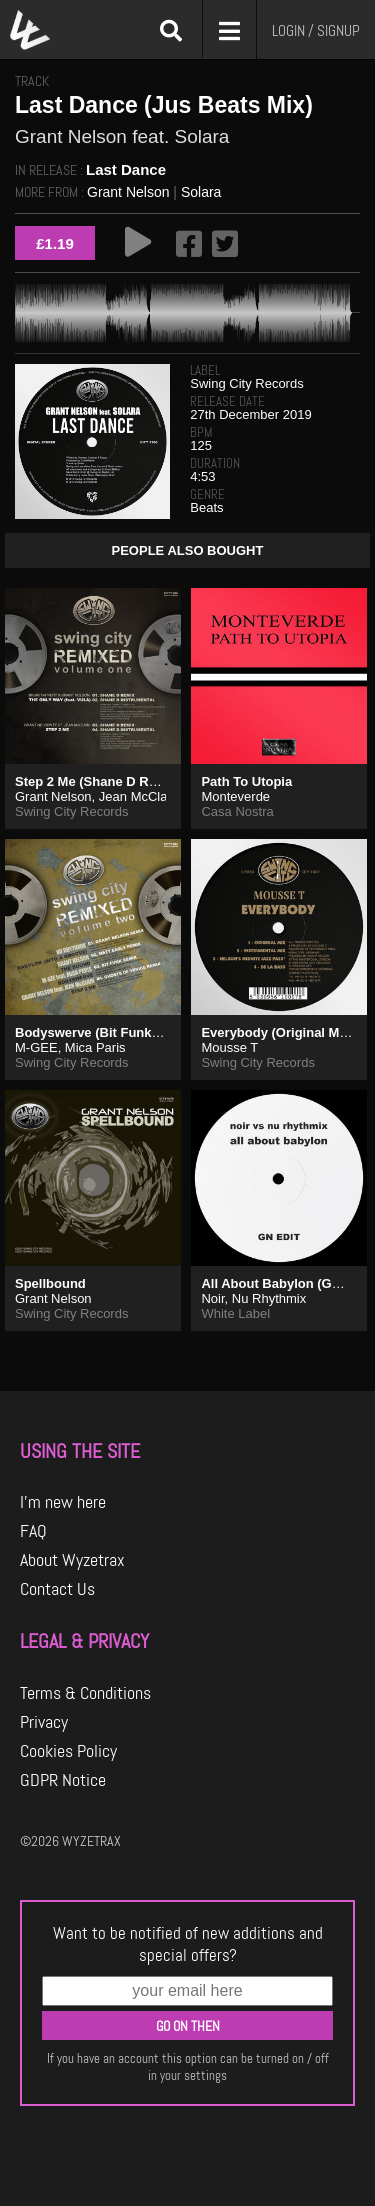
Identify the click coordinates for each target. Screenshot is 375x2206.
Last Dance (126, 169)
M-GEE (36, 1047)
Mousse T (229, 1047)
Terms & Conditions (85, 1693)
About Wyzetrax (72, 1560)
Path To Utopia (246, 781)
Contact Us (57, 1589)
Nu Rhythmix (269, 1298)
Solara (201, 192)
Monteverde (235, 796)
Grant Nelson (128, 192)
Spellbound (50, 1283)
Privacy (44, 1722)
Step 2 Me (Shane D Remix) (99, 781)
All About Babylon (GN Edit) (287, 1283)
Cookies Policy (68, 1751)
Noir (212, 1298)
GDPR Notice (63, 1780)
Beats (206, 507)
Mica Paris (95, 1047)
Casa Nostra (237, 811)
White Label (235, 1313)
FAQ (33, 1531)
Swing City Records (246, 383)
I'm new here (63, 1502)
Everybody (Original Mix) (277, 1032)
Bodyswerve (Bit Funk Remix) (107, 1032)
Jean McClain (138, 796)
